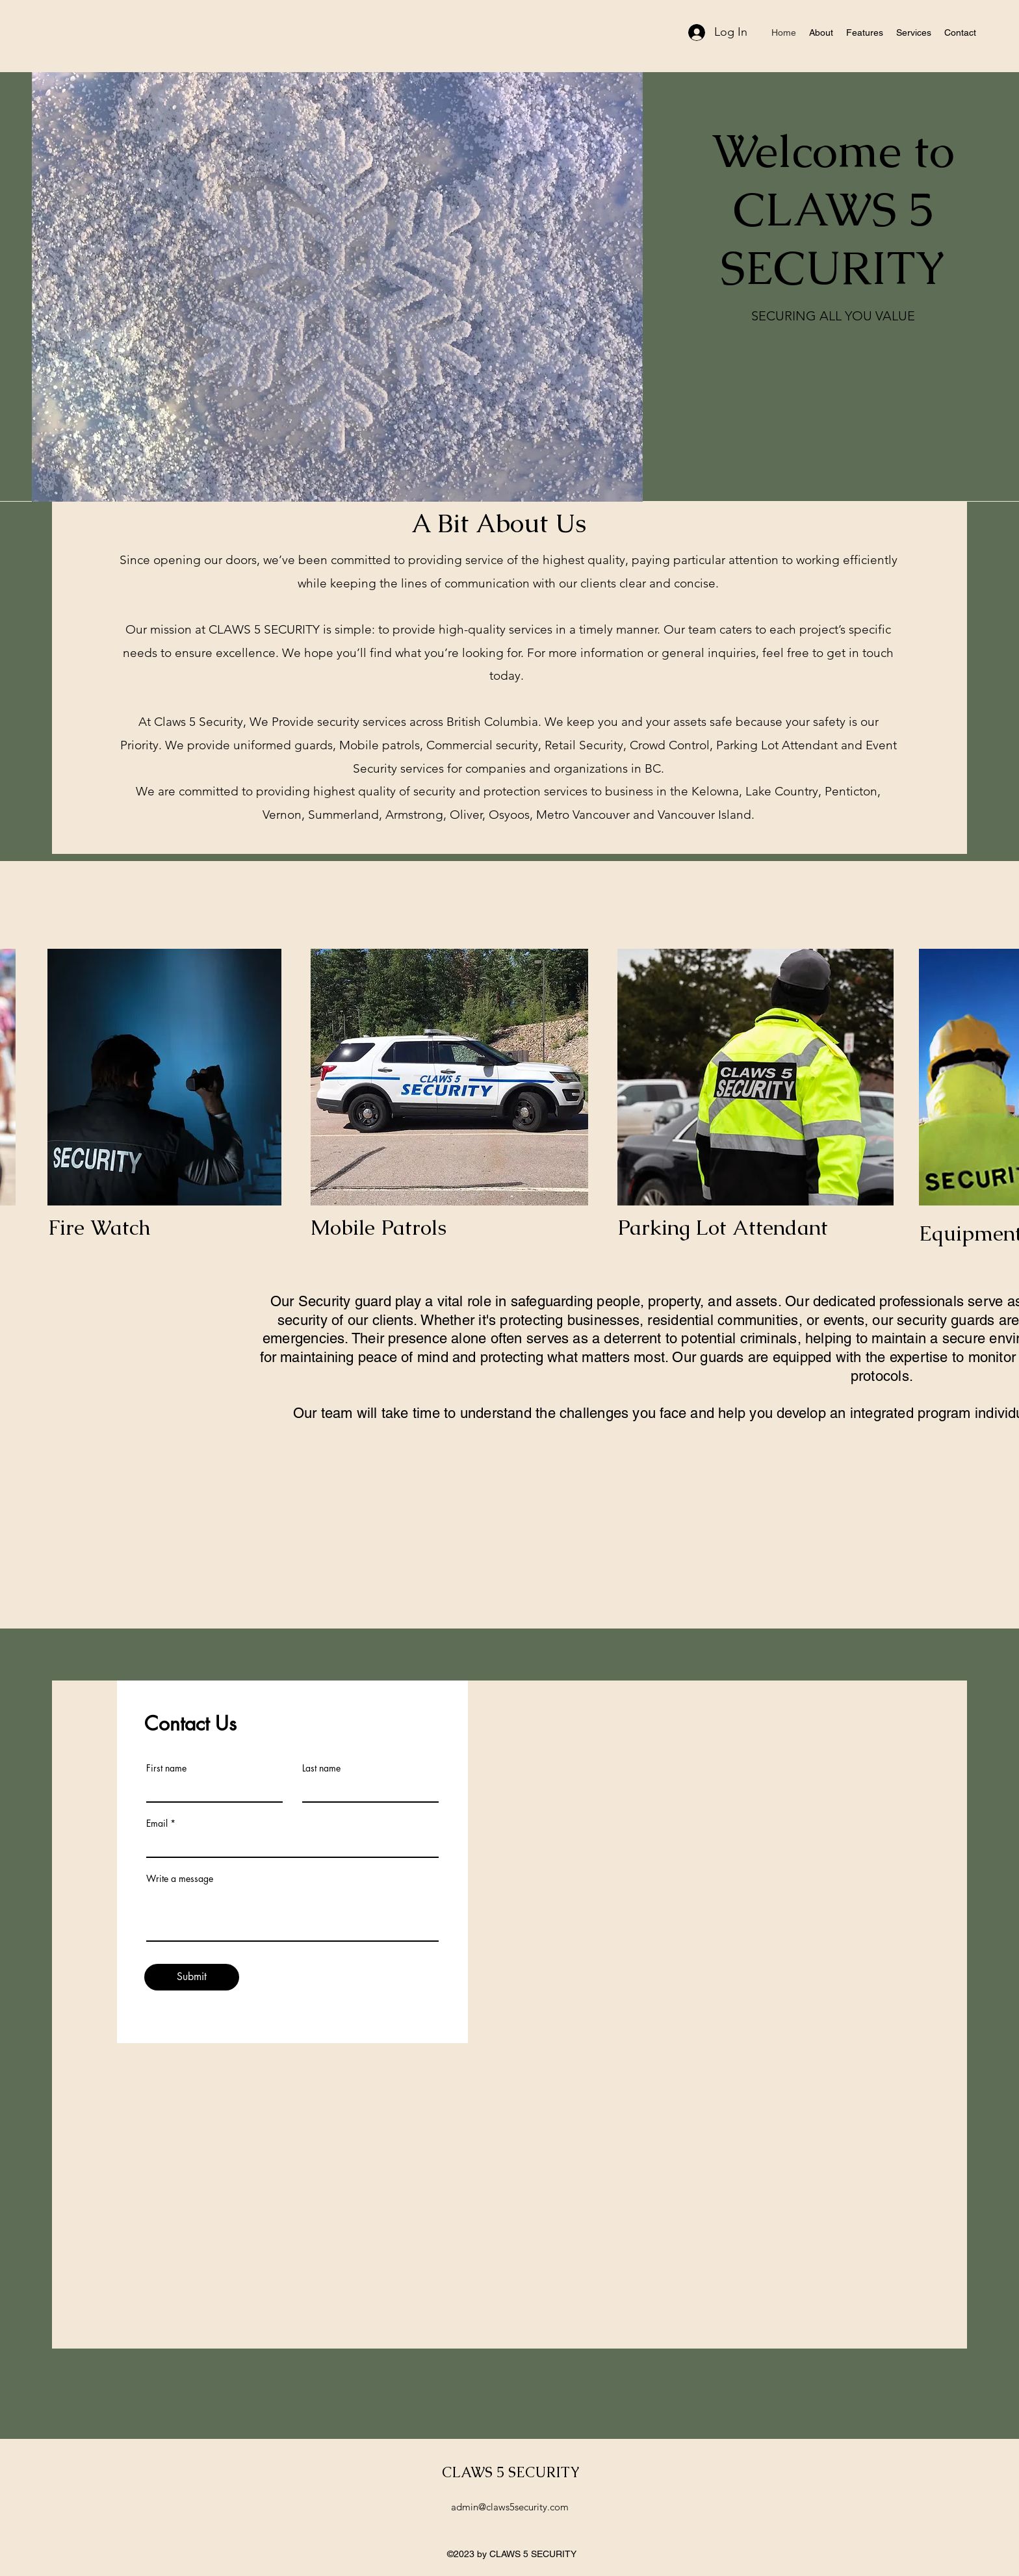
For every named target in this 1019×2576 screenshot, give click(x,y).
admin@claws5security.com (510, 2507)
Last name (321, 1768)
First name (166, 1768)
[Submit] (191, 1977)
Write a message (179, 1878)
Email (157, 1823)
